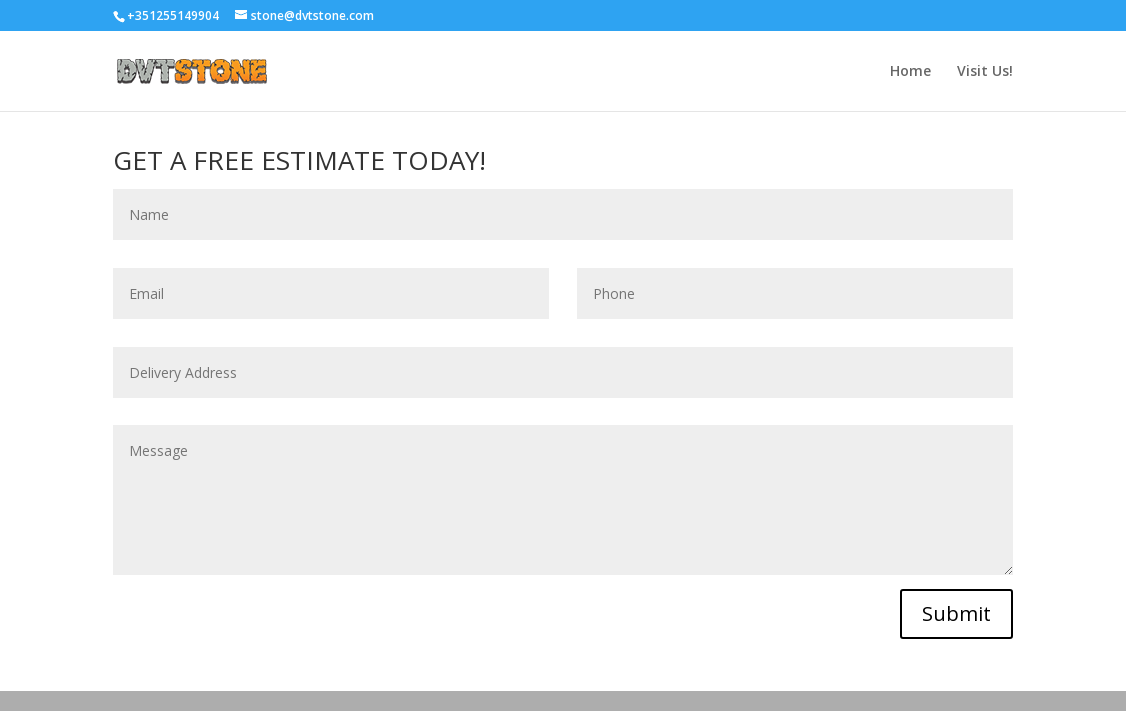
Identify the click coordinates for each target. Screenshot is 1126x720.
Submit (956, 613)
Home (910, 72)
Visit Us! (985, 72)
